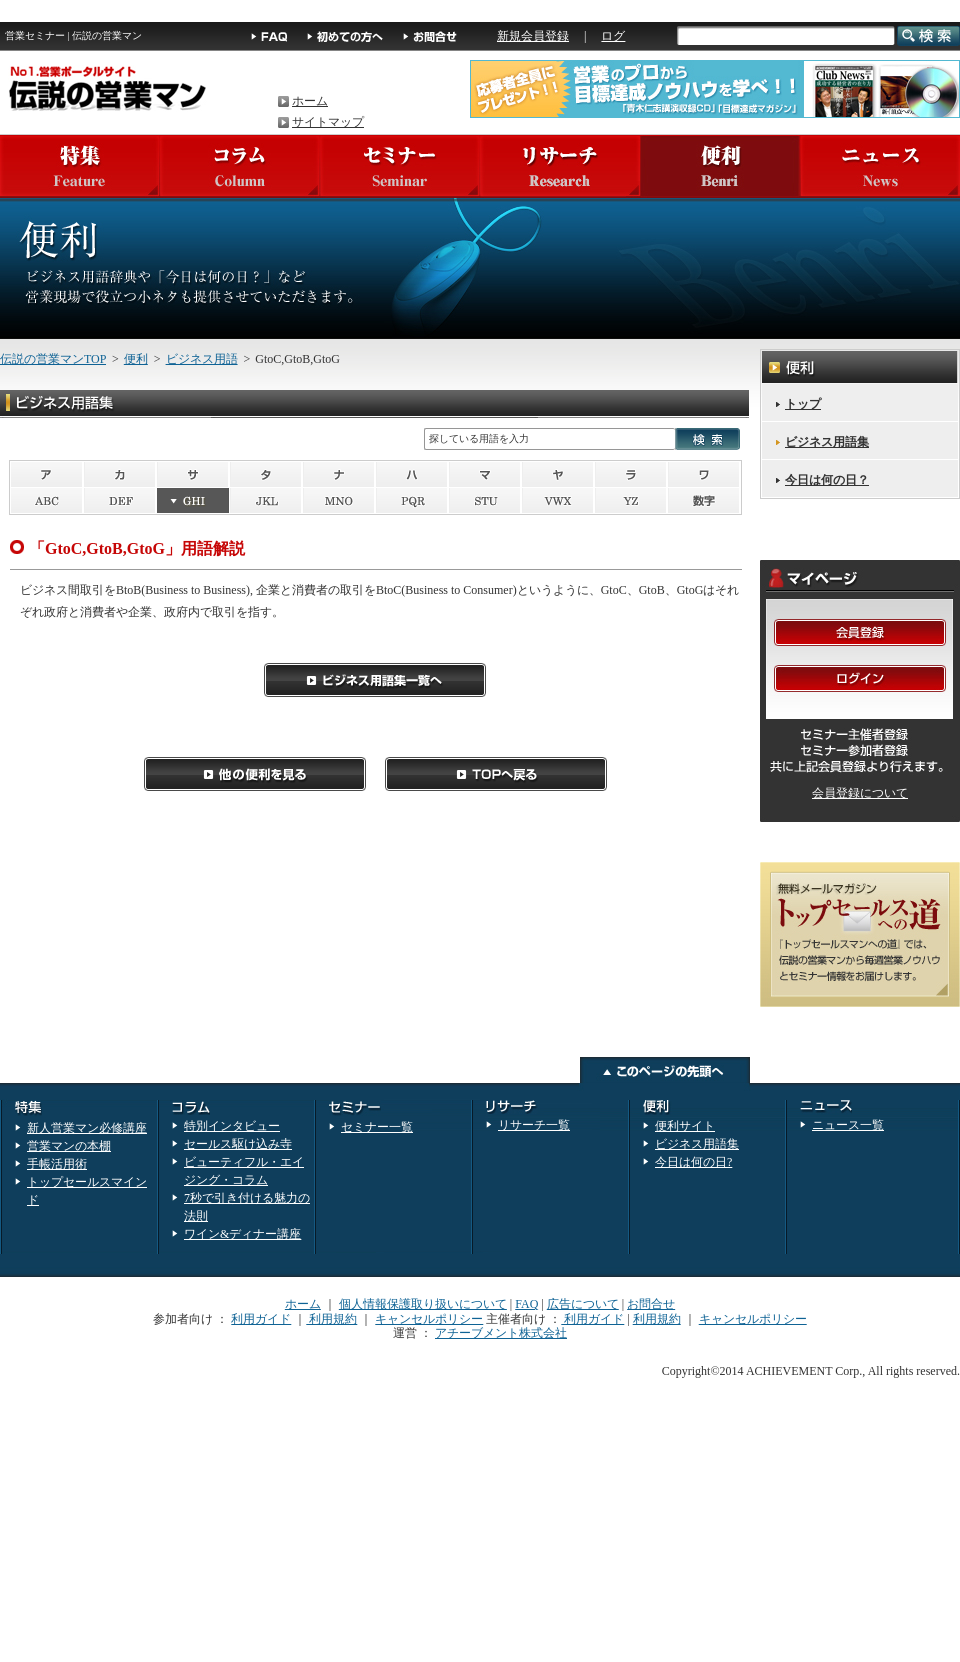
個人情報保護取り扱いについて (423, 1304)
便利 (136, 359)
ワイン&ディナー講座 (242, 1234)
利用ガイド (261, 1319)
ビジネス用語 (202, 359)
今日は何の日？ (827, 480)
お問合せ (651, 1304)
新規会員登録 (533, 36)
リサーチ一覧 (534, 1125)
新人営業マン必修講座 (87, 1128)
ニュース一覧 (848, 1125)
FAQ (526, 1304)
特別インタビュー (232, 1126)
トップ (803, 404)
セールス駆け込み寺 (238, 1144)
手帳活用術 (57, 1164)
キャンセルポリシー (429, 1319)
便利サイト (685, 1126)
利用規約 (331, 1319)
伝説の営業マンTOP (53, 359)
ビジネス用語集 (827, 442)
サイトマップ (328, 122)
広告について (583, 1304)
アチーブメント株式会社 (501, 1333)
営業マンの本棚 (69, 1146)
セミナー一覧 (377, 1127)
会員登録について (860, 793)
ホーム (310, 101)
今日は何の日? (693, 1162)
